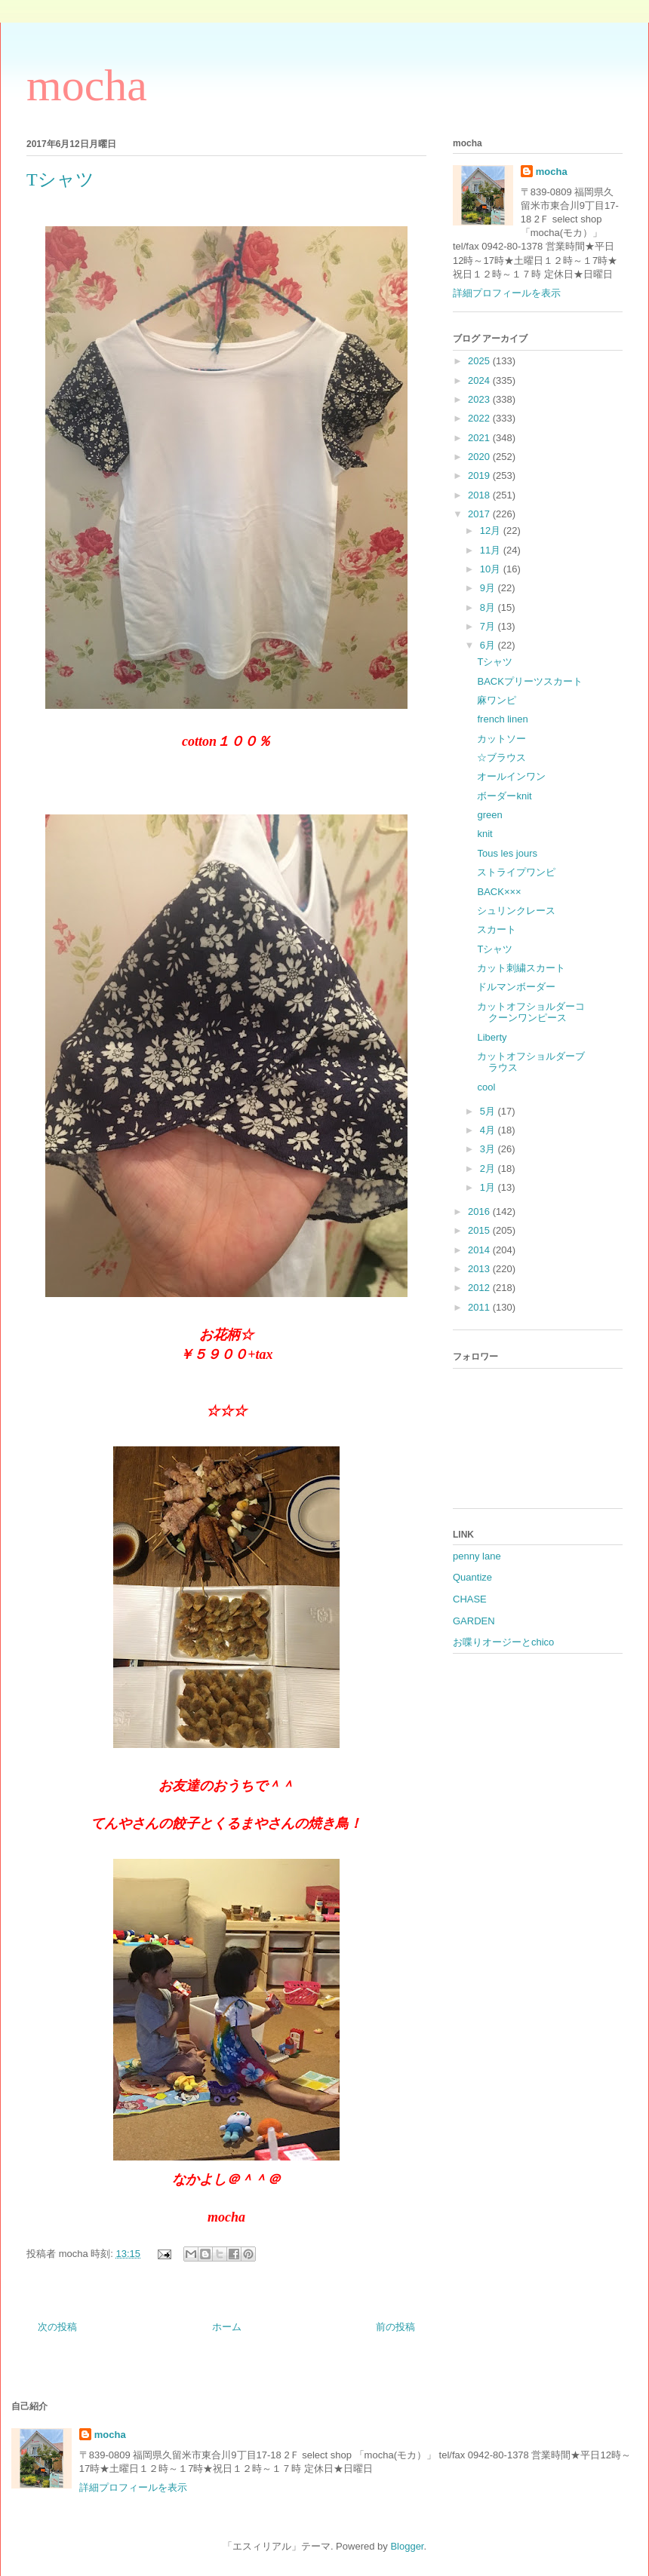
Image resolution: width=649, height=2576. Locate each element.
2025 (480, 360)
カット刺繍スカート (521, 968)
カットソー (501, 738)
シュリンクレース (516, 910)
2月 (489, 1168)
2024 (480, 380)
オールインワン (511, 776)
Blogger (406, 2546)
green (489, 814)
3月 (489, 1149)
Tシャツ (494, 661)
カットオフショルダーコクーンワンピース (531, 1012)
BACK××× (499, 891)
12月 (491, 530)
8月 (489, 607)
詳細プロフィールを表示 (507, 293)
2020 (480, 456)
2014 (480, 1250)
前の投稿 (395, 2326)
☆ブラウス (501, 757)
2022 (480, 418)
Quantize (472, 1577)
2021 (480, 437)
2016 (480, 1211)
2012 (480, 1287)
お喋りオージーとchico (503, 1642)
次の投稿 (57, 2326)
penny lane (477, 1556)
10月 (491, 569)
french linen (502, 719)
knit (484, 833)
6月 (489, 645)
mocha (86, 85)
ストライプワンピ (516, 872)
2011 (480, 1307)
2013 (480, 1268)
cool (486, 1087)
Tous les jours (507, 853)
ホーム (226, 2326)
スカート (496, 929)
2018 (480, 495)
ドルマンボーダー (516, 986)
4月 (489, 1130)
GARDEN (474, 1621)
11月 (491, 550)
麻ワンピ (496, 700)
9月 (489, 587)
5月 (489, 1111)
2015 (480, 1230)
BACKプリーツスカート (529, 681)
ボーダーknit (504, 796)
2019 (480, 475)
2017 (480, 514)
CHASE (470, 1599)
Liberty (491, 1037)
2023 (480, 399)
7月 (489, 626)
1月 (489, 1187)
